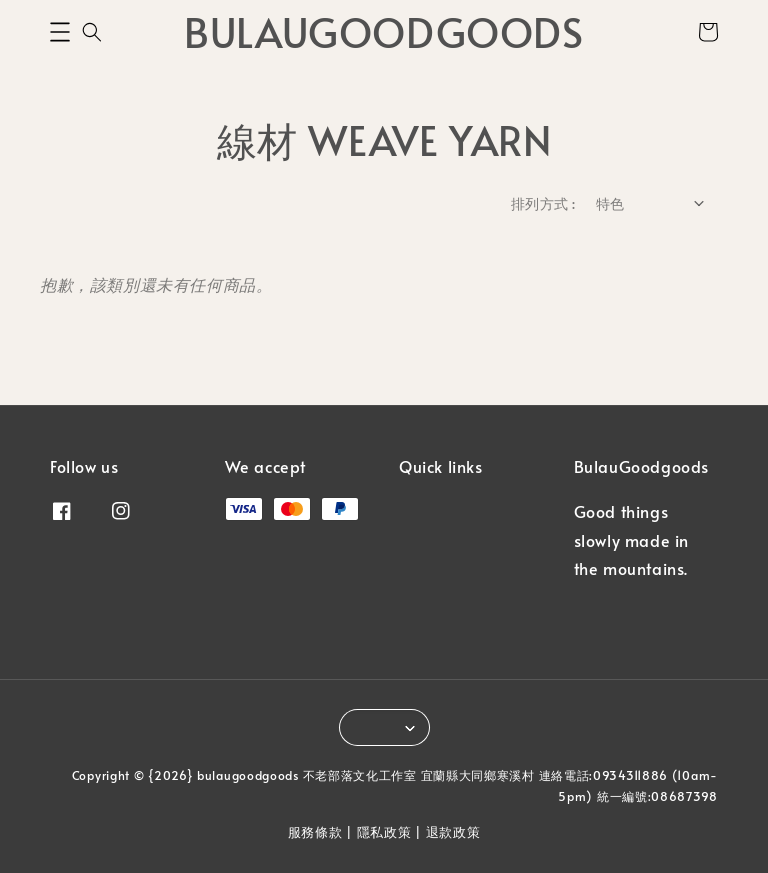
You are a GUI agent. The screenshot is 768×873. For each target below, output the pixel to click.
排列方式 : (543, 203)
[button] (60, 32)
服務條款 (315, 832)
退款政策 (453, 832)
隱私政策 (384, 832)
